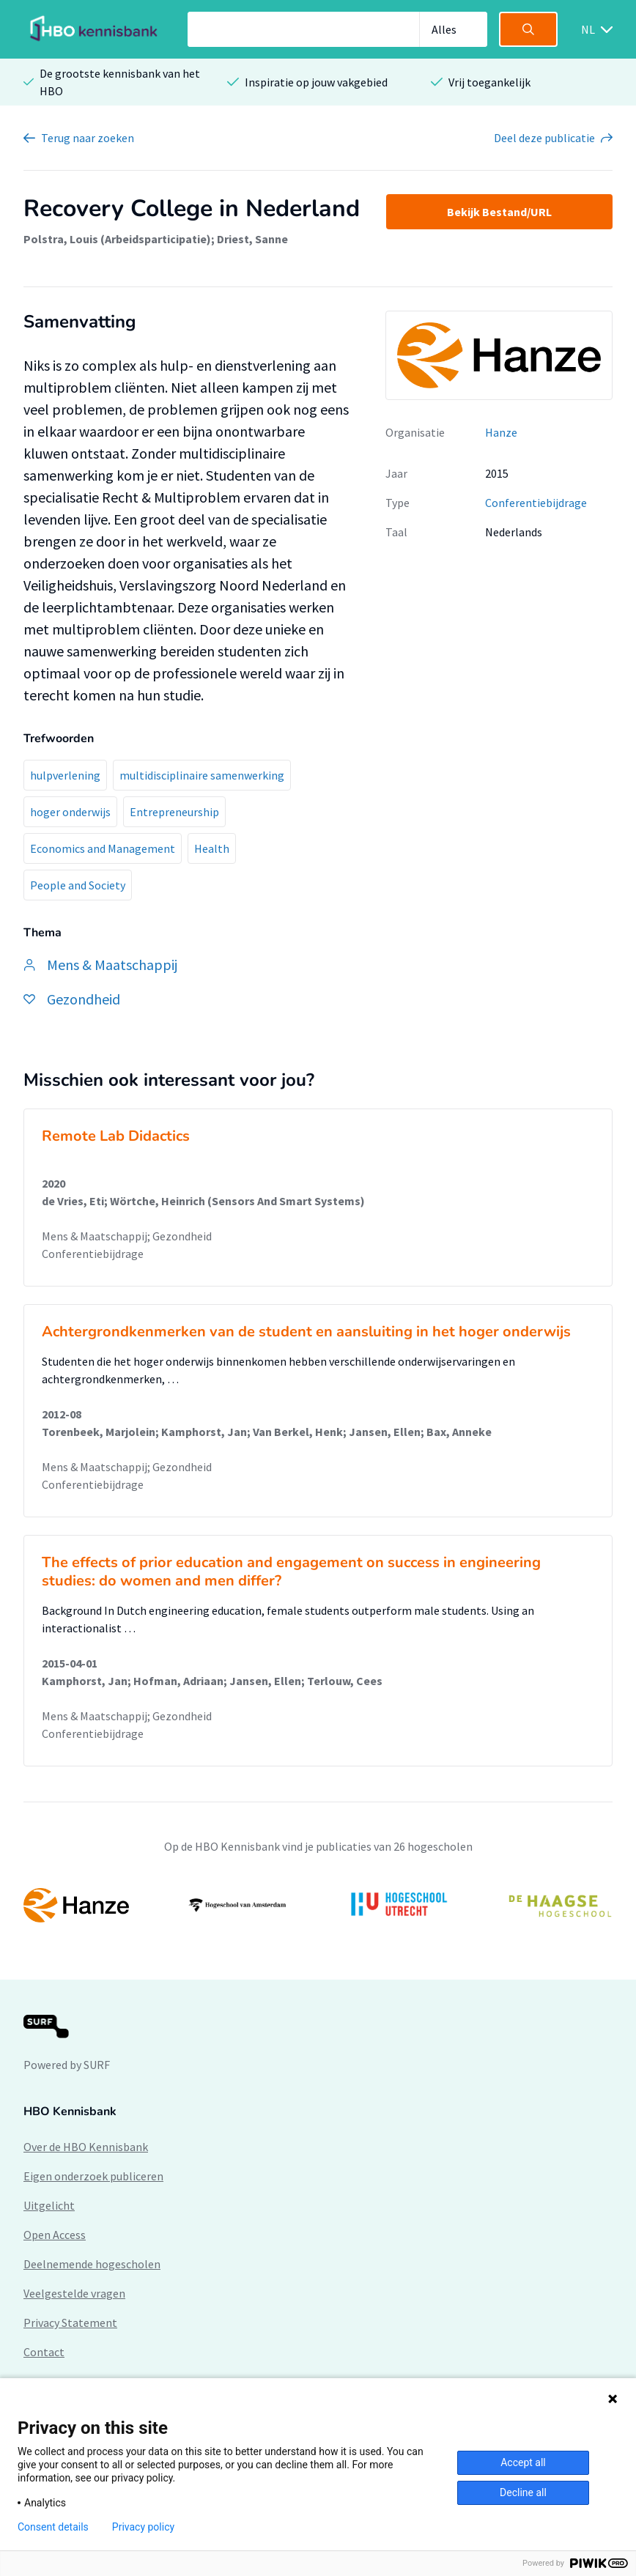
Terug (87, 137)
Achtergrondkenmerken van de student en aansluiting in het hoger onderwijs (306, 1331)
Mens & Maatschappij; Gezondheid (127, 1236)
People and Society (77, 885)
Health (211, 848)
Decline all (523, 2492)
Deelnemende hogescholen (91, 2264)
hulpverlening (65, 775)
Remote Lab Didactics (116, 1136)
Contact (43, 2351)
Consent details (53, 2527)
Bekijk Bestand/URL (499, 211)
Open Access (54, 2234)
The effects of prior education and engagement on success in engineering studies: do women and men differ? (291, 1571)
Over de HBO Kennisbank (85, 2146)
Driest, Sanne (252, 239)
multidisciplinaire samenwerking (201, 775)
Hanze (501, 432)
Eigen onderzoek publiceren (93, 2176)
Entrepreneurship (174, 811)
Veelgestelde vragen (74, 2293)
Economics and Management (102, 848)
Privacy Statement (70, 2322)
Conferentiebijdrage (536, 502)
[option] (318, 1905)
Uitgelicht (49, 2205)
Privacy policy (143, 2527)
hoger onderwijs (70, 811)
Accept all (523, 2462)
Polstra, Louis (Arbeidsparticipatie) (117, 239)
